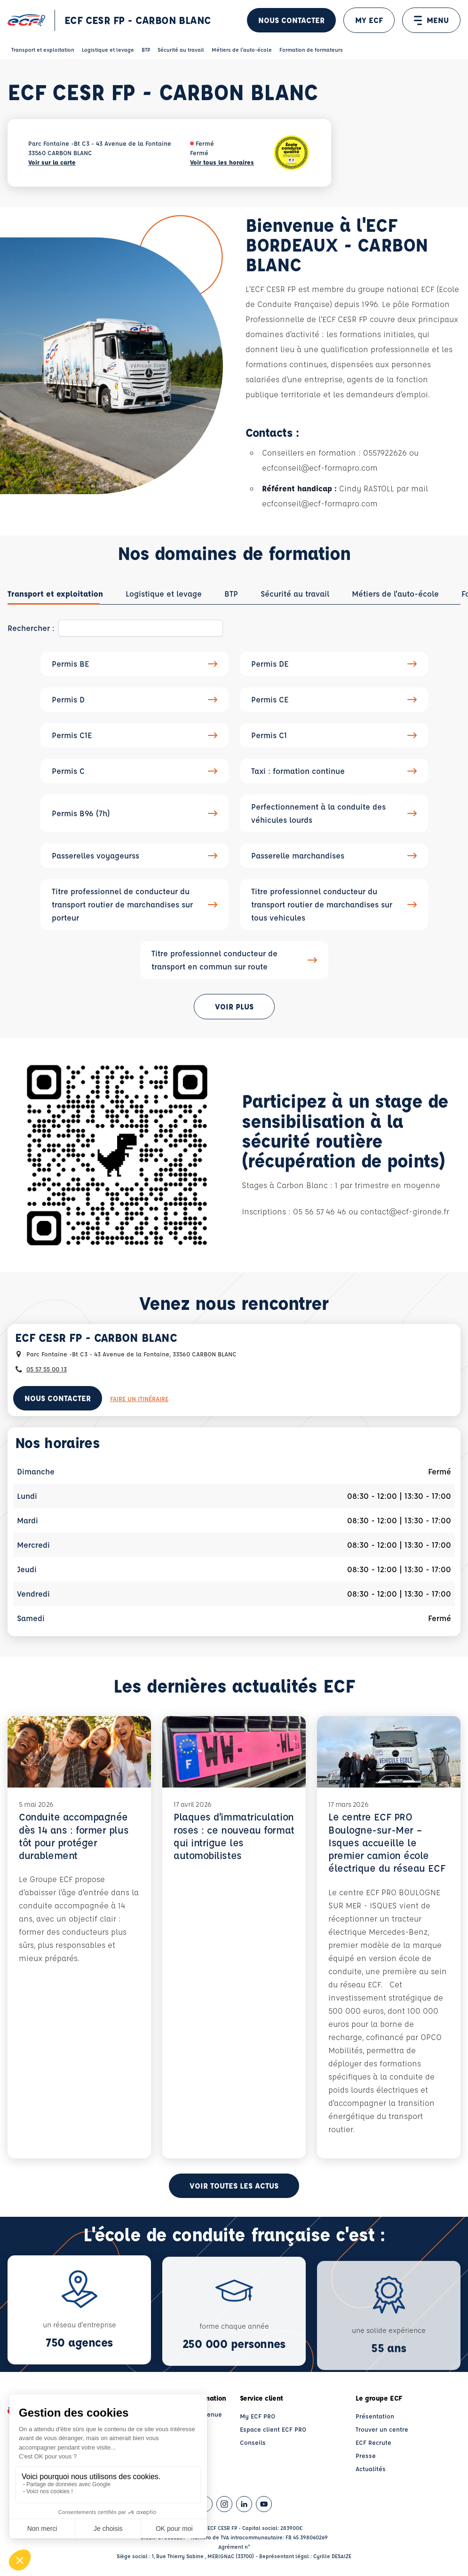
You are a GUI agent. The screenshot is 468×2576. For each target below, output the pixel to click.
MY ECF (369, 20)
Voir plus (234, 1006)
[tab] (55, 593)
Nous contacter (291, 20)
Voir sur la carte (52, 162)
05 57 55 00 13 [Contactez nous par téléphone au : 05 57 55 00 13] (46, 1369)
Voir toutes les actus (234, 2185)
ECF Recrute (373, 2442)
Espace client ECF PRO (273, 2429)
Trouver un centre (382, 2429)
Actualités (371, 2469)
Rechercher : (31, 628)
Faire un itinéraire (139, 1398)
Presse (366, 2455)
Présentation (375, 2416)
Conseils (253, 2442)
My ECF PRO (257, 2416)
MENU (431, 20)
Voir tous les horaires (222, 162)
